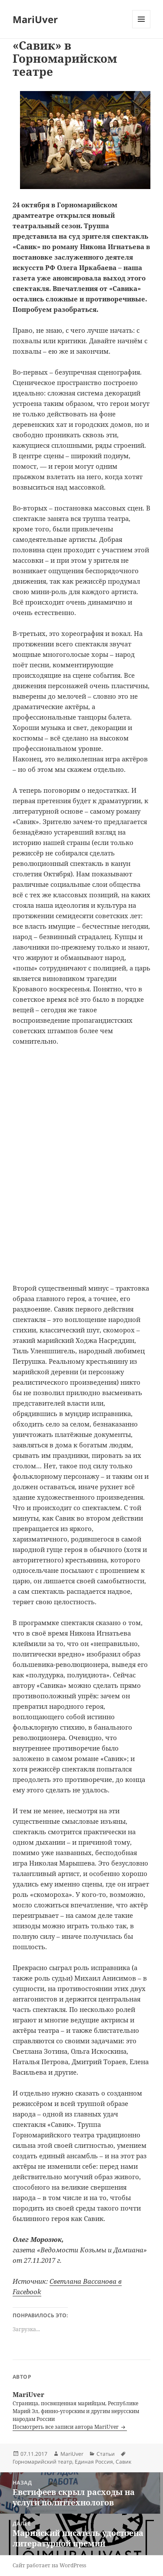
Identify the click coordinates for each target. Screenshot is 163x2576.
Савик (123, 2461)
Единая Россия (94, 2461)
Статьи (105, 2454)
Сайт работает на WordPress (49, 2565)
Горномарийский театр (42, 2461)
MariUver (35, 19)
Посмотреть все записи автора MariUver (66, 2427)
